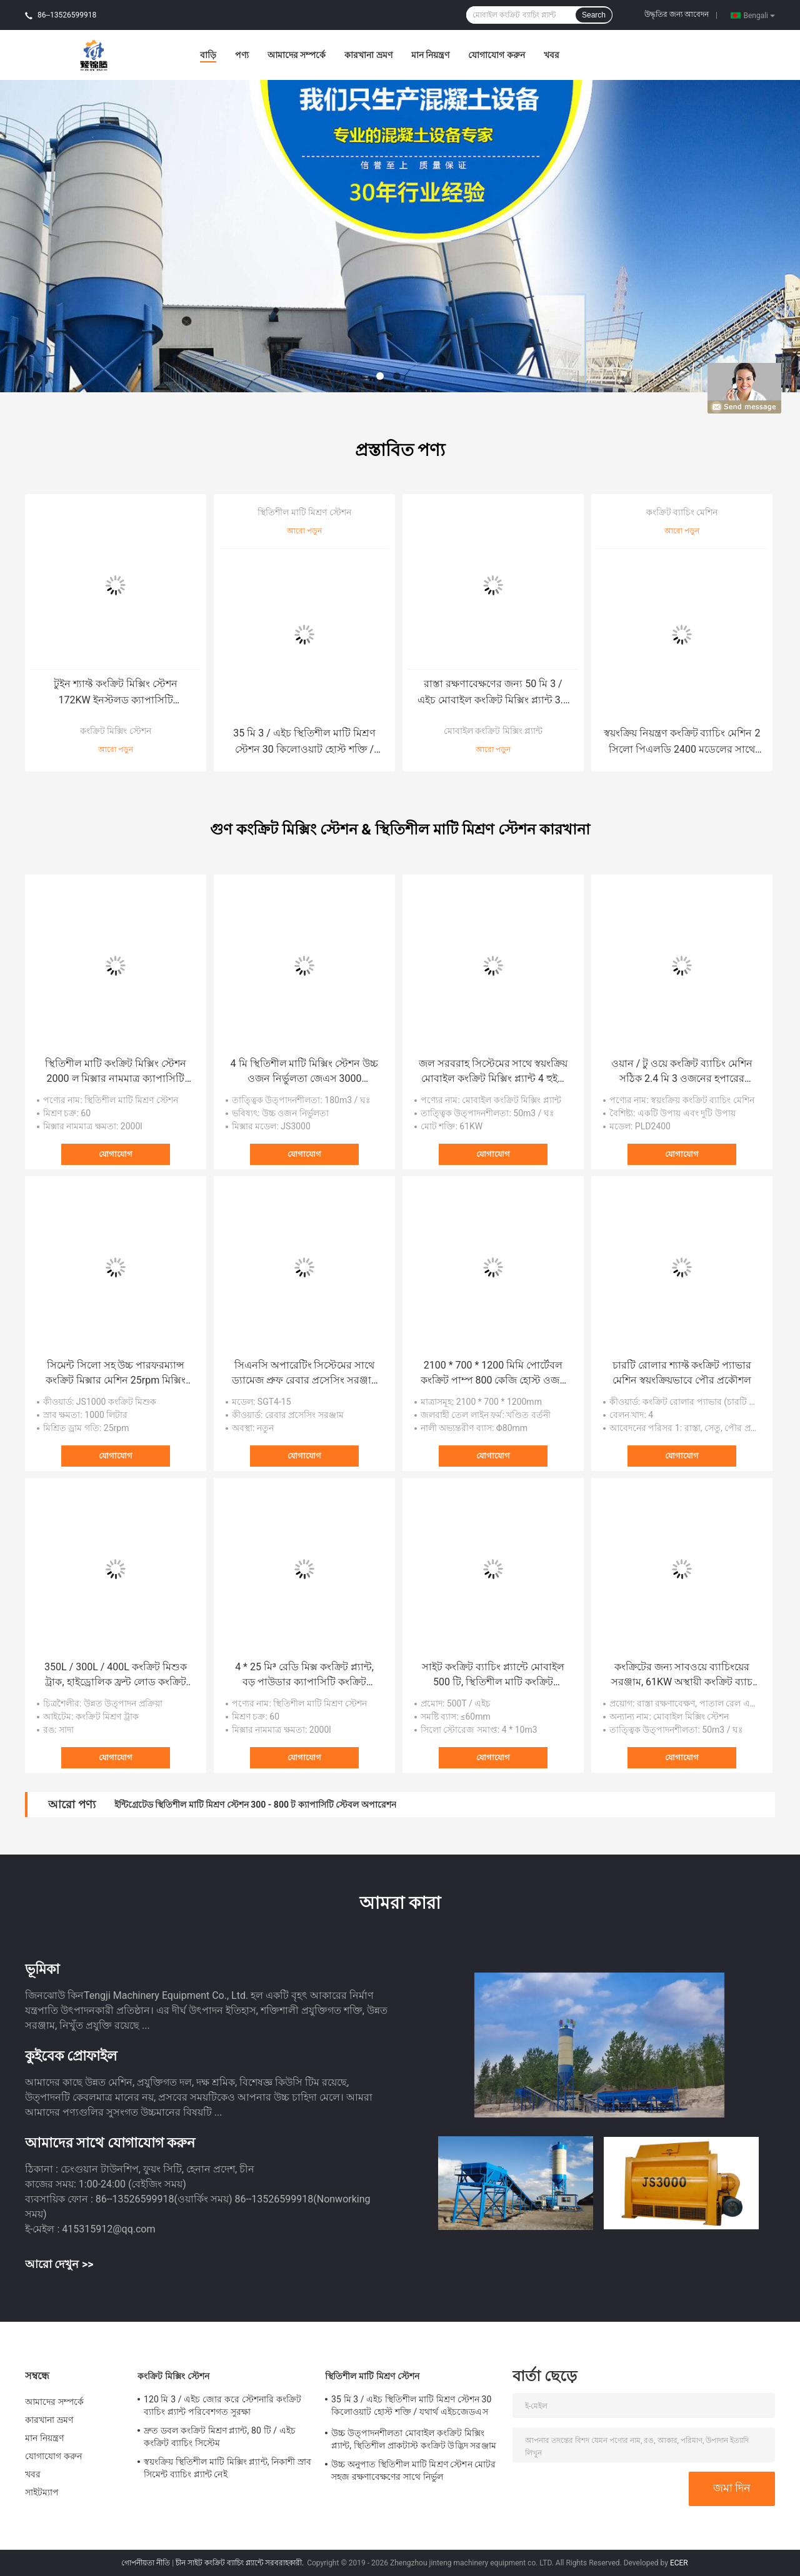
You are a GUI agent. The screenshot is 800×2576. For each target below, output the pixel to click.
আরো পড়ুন (115, 749)
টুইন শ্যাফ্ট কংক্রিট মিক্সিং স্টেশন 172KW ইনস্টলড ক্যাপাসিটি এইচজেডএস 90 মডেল (116, 693)
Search (594, 15)
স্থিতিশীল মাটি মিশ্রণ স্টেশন (304, 512)
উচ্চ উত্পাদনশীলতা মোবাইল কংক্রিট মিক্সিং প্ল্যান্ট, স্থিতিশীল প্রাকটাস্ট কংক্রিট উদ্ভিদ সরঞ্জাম (413, 2439)
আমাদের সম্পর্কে (297, 55)
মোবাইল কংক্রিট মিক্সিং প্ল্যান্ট (493, 731)
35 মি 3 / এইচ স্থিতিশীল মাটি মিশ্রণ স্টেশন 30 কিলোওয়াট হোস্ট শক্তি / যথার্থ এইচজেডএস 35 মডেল (304, 742)
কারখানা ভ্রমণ (368, 55)
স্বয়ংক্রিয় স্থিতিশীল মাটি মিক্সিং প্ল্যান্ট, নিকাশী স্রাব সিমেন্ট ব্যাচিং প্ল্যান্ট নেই (227, 2468)
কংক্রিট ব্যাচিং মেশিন (682, 512)
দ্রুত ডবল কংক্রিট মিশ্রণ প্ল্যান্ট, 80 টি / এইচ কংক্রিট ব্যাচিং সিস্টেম (220, 2436)
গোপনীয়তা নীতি (145, 2563)
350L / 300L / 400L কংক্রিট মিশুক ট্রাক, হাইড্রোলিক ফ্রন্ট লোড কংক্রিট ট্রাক (115, 1675)
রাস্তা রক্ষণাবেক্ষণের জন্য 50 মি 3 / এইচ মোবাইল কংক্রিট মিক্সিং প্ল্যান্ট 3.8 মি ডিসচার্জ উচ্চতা (493, 693)
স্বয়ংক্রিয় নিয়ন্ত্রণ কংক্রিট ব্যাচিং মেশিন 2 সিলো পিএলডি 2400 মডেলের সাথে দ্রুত (682, 742)
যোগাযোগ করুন (496, 55)
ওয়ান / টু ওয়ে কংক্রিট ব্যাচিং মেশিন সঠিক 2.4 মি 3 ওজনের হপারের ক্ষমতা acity (681, 1072)
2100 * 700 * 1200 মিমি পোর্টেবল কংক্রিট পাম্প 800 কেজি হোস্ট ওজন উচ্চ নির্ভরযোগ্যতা (493, 1373)
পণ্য (242, 55)
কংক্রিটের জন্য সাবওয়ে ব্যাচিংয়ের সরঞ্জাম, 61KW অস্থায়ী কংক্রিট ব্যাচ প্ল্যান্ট (681, 1675)
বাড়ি (208, 55)
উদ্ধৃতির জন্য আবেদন (676, 14)
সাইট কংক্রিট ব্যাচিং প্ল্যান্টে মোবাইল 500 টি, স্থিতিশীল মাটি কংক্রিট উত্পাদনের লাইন (493, 1675)
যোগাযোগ (115, 1154)
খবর (551, 55)
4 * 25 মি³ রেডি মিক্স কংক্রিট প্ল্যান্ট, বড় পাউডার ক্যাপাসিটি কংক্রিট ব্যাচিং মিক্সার (304, 1675)
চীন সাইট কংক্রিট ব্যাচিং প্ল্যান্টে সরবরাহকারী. (241, 2563)
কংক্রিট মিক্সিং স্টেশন (115, 731)
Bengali (759, 15)
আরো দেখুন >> (59, 2264)
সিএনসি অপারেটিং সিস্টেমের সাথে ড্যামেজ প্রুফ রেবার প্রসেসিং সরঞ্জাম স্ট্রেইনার (304, 1373)
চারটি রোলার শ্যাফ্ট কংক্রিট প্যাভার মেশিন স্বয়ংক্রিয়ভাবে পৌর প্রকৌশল (682, 1372)
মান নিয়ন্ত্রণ (430, 55)
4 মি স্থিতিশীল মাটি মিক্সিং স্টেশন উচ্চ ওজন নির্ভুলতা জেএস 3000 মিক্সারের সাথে (305, 1072)
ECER (679, 2563)
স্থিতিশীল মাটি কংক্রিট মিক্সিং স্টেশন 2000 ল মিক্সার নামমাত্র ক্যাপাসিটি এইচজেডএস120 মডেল (115, 1072)
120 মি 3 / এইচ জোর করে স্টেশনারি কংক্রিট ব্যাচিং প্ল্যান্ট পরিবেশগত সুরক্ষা (222, 2405)
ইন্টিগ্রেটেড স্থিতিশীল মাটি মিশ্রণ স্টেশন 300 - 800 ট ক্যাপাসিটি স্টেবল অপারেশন (255, 1805)
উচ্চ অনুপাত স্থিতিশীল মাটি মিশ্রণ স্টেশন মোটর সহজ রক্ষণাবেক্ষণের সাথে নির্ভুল (413, 2470)
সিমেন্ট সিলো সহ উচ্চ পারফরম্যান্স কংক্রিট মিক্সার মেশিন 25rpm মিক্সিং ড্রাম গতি (116, 1373)
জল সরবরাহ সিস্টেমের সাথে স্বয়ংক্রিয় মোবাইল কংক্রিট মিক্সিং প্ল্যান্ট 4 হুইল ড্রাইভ (493, 1072)
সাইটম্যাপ (42, 2492)
